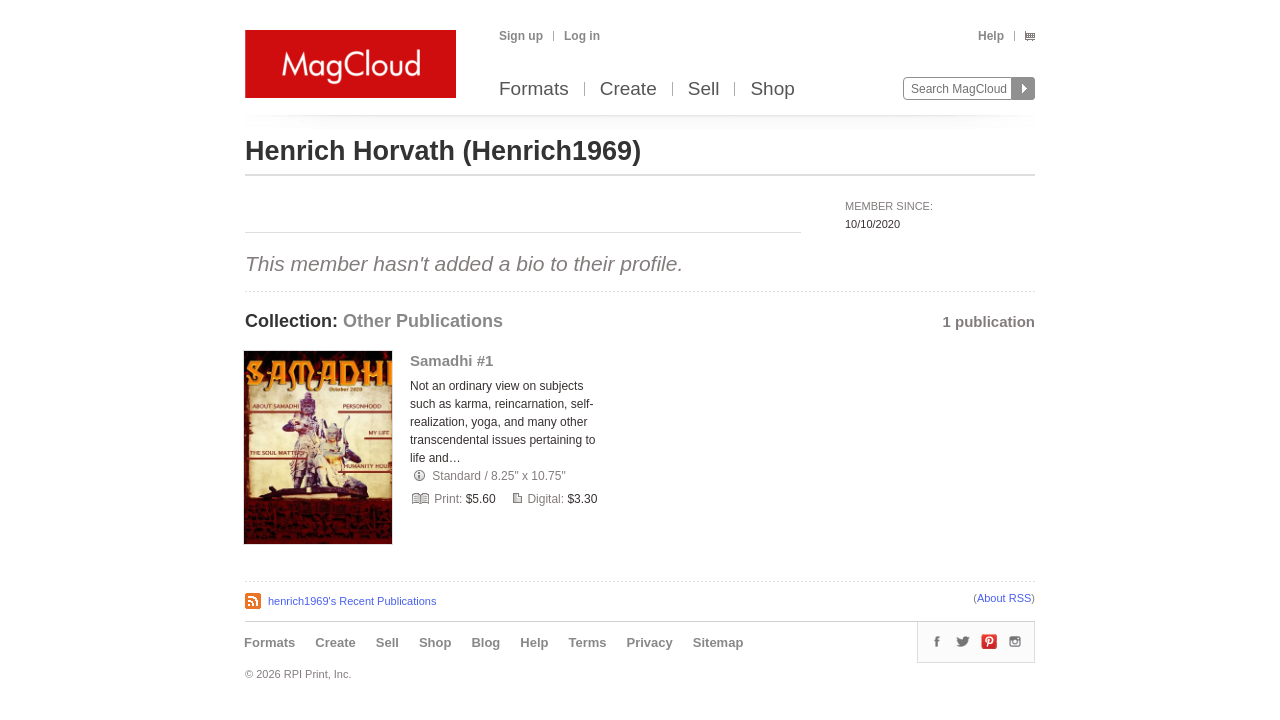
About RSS (1004, 598)
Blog (485, 642)
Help (991, 36)
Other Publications (423, 321)
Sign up (521, 36)
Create (628, 89)
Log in (582, 36)
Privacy (650, 642)
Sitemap (718, 642)
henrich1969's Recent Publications (352, 601)
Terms (587, 642)
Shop (772, 89)
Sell (704, 89)
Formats (534, 89)
